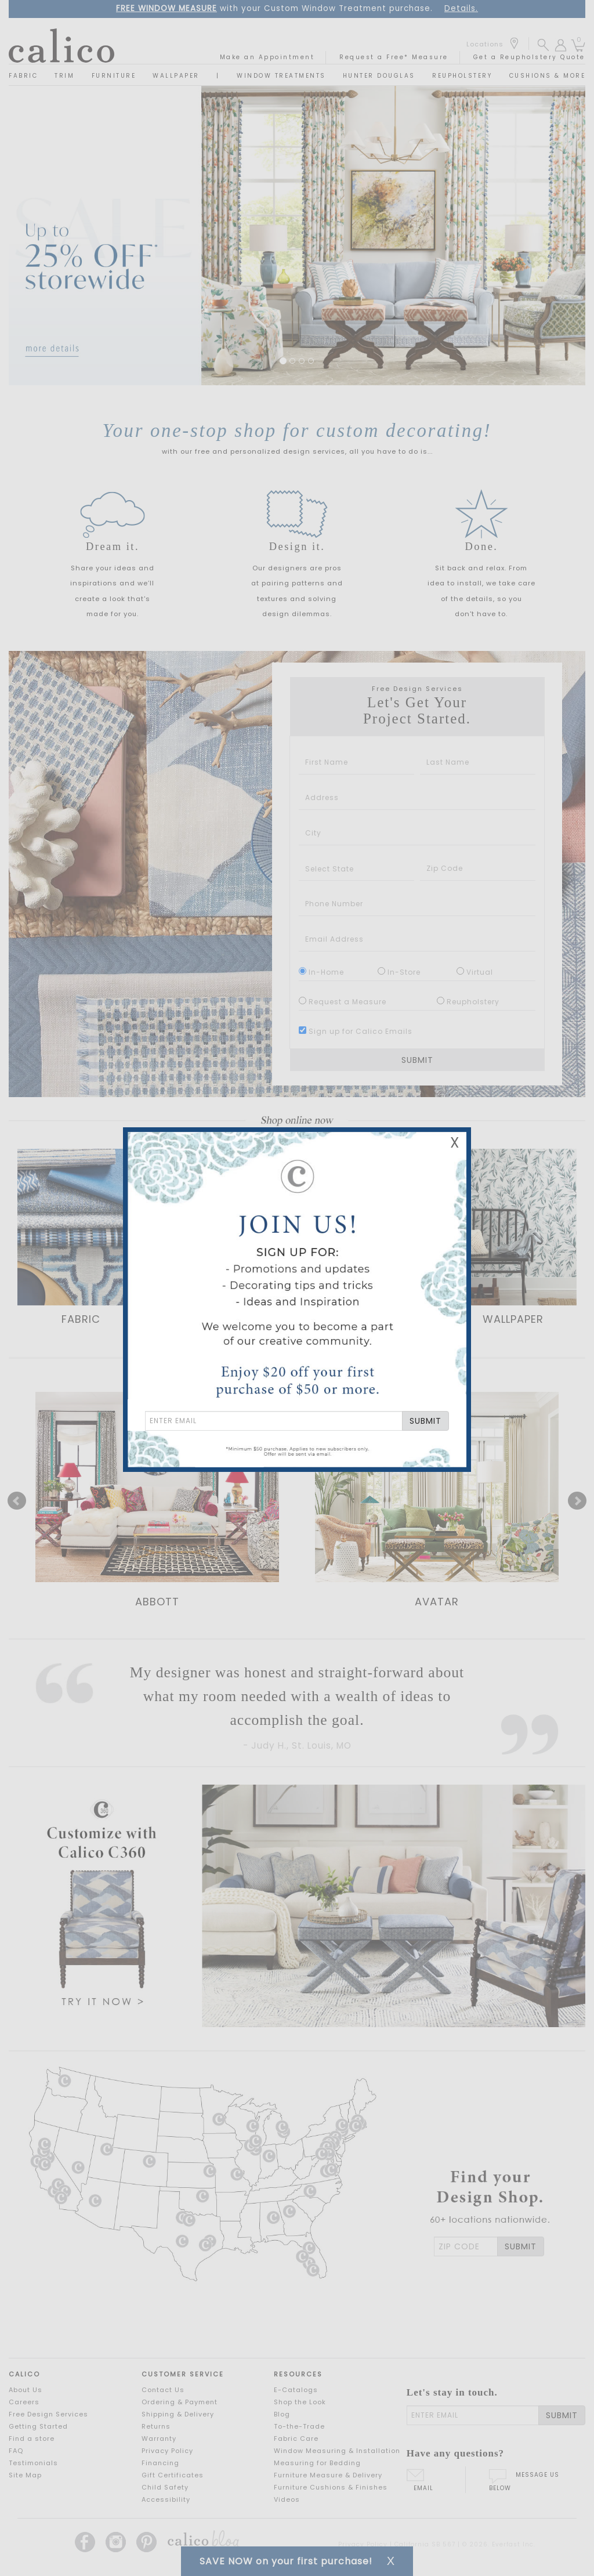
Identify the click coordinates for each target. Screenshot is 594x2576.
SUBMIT (425, 1421)
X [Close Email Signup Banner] (454, 1143)
